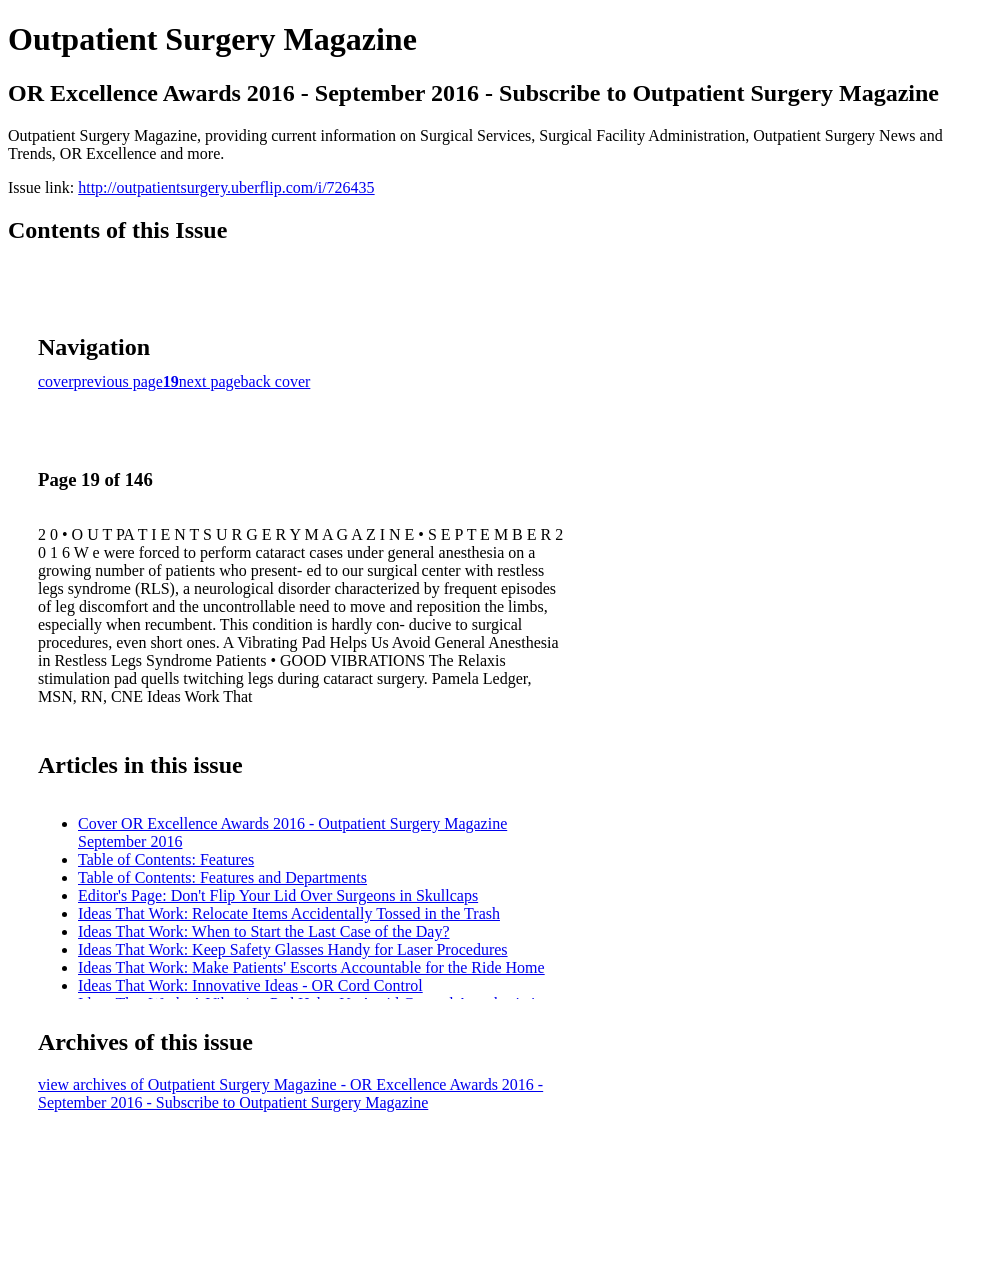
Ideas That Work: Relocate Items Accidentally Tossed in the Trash (289, 913)
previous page (118, 381)
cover (56, 381)
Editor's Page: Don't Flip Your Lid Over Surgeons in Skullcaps (278, 895)
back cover (276, 381)
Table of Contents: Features (166, 859)
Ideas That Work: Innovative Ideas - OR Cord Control (250, 985)
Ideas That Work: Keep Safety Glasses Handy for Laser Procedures (293, 949)
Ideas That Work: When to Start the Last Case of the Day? (264, 931)
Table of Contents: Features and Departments (222, 877)
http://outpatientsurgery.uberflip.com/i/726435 (226, 187)
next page (210, 381)
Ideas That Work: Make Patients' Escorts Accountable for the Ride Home (311, 967)
